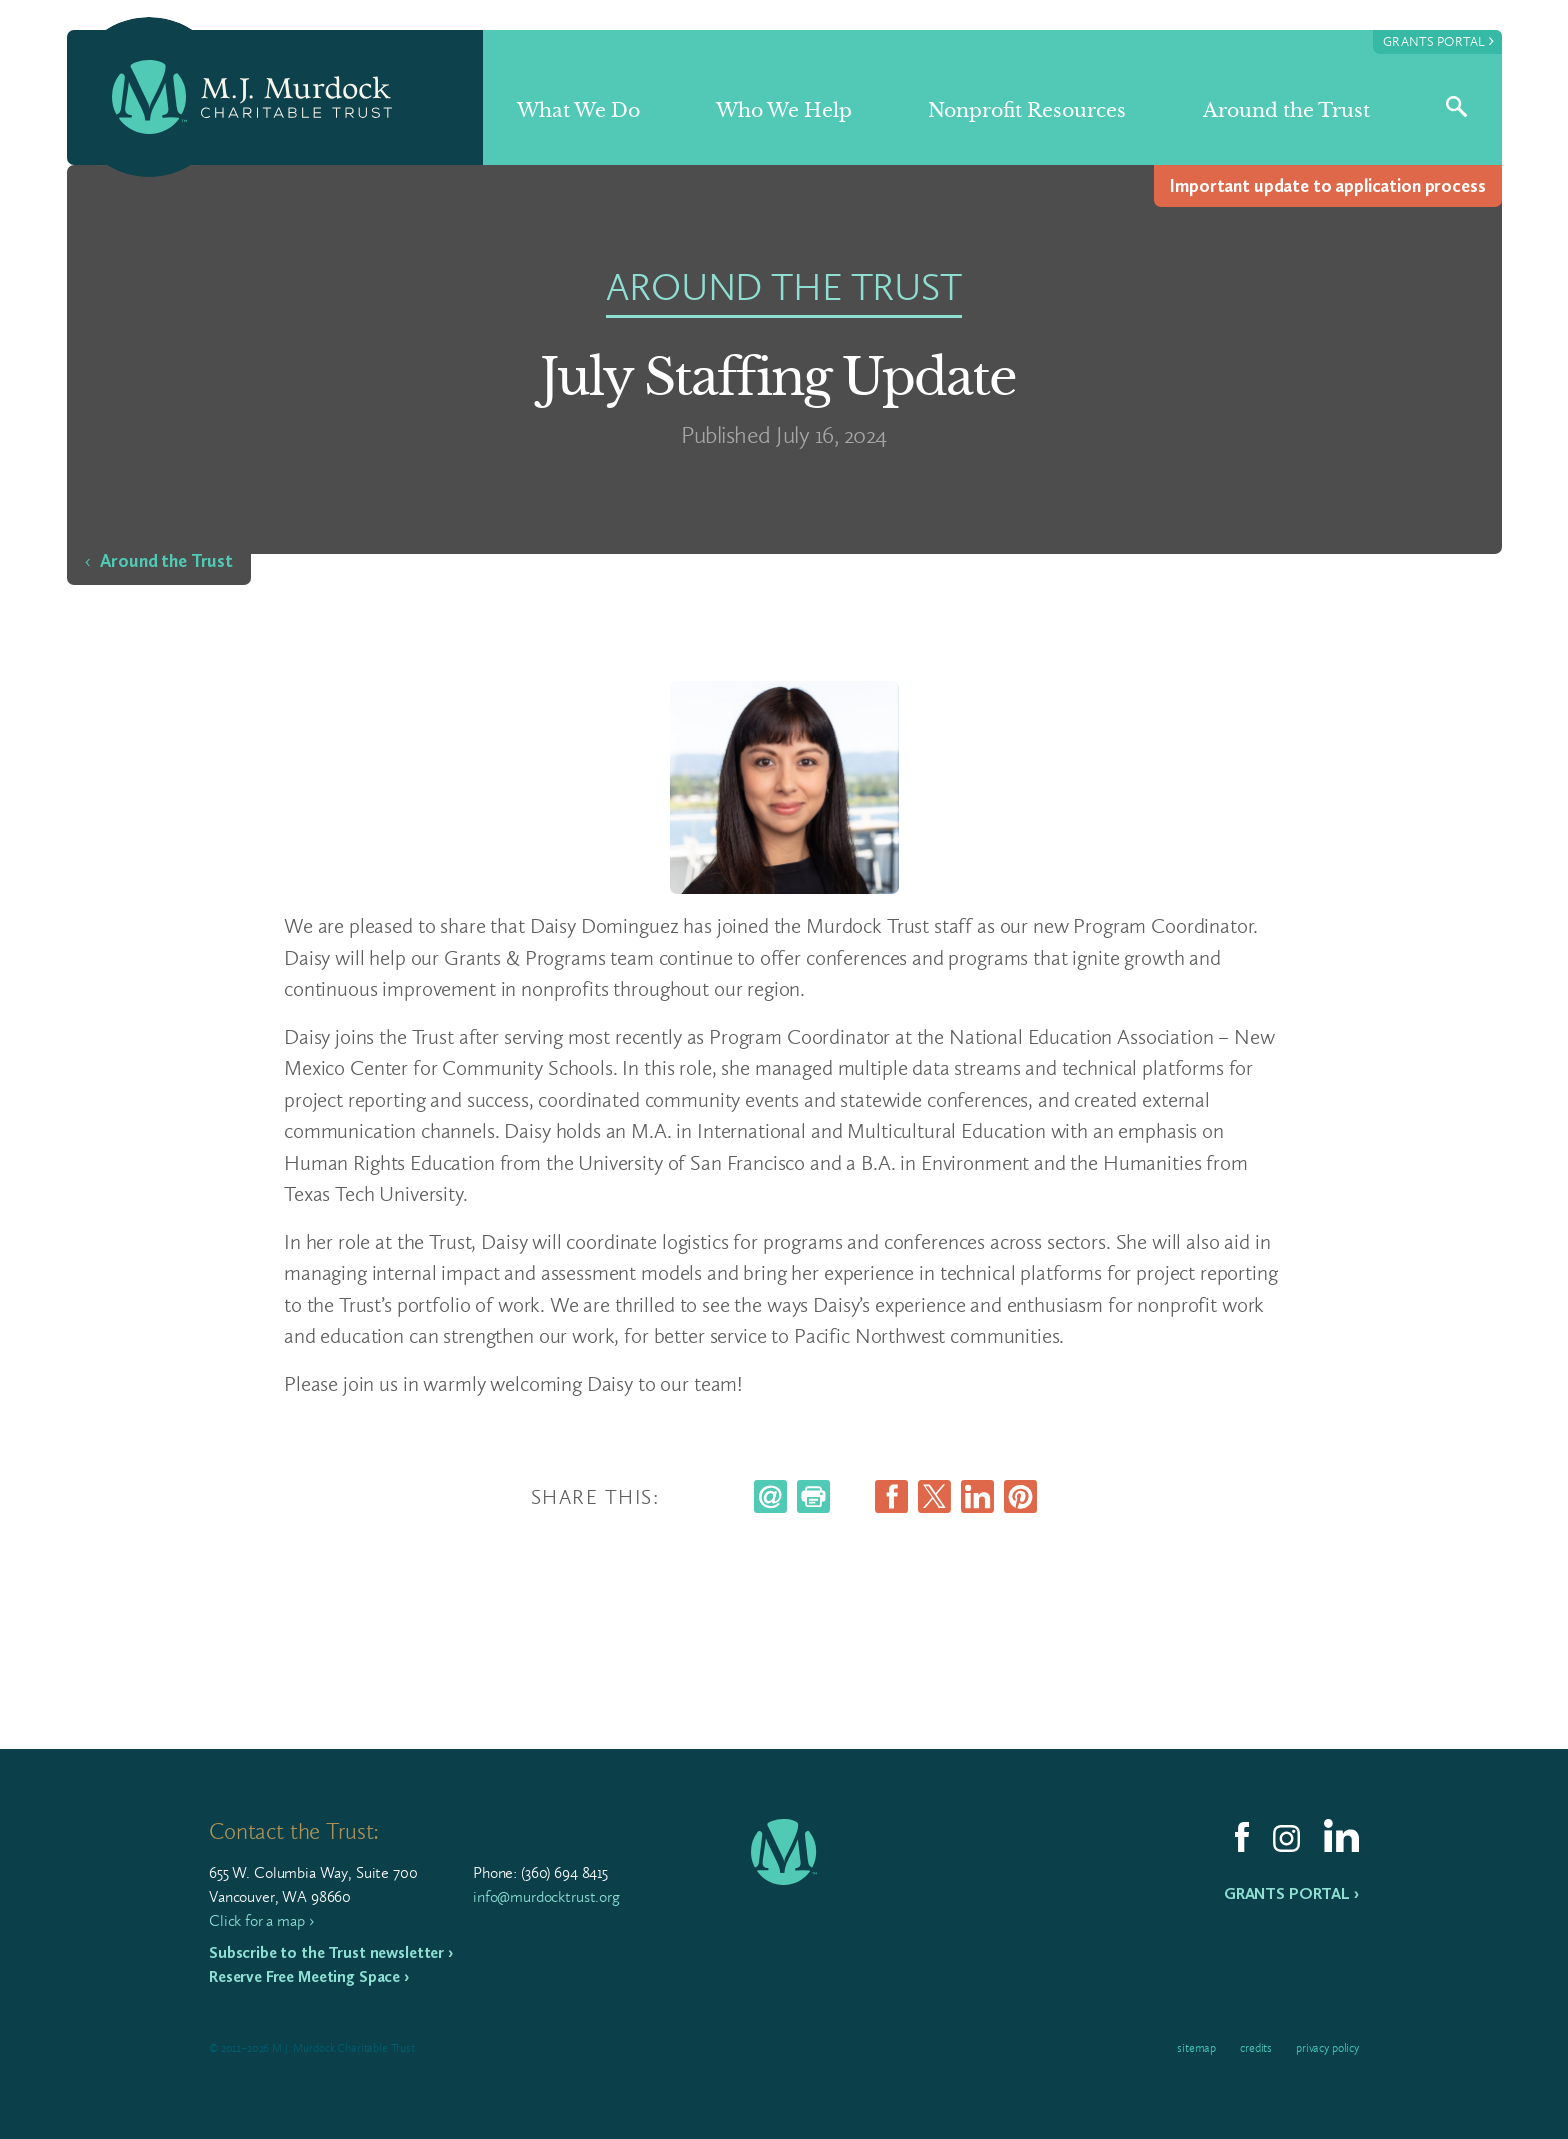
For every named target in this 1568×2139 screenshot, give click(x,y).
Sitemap (1196, 2048)
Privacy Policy (1327, 2048)
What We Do (578, 110)
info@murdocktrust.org (546, 1896)
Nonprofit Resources (1027, 110)
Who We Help (784, 110)
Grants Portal (1438, 40)
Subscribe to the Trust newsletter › (331, 1952)
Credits (1256, 2048)
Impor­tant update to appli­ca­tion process (1327, 186)
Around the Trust (1286, 110)
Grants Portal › (1291, 1893)
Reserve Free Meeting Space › (309, 1976)
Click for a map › (261, 1920)
